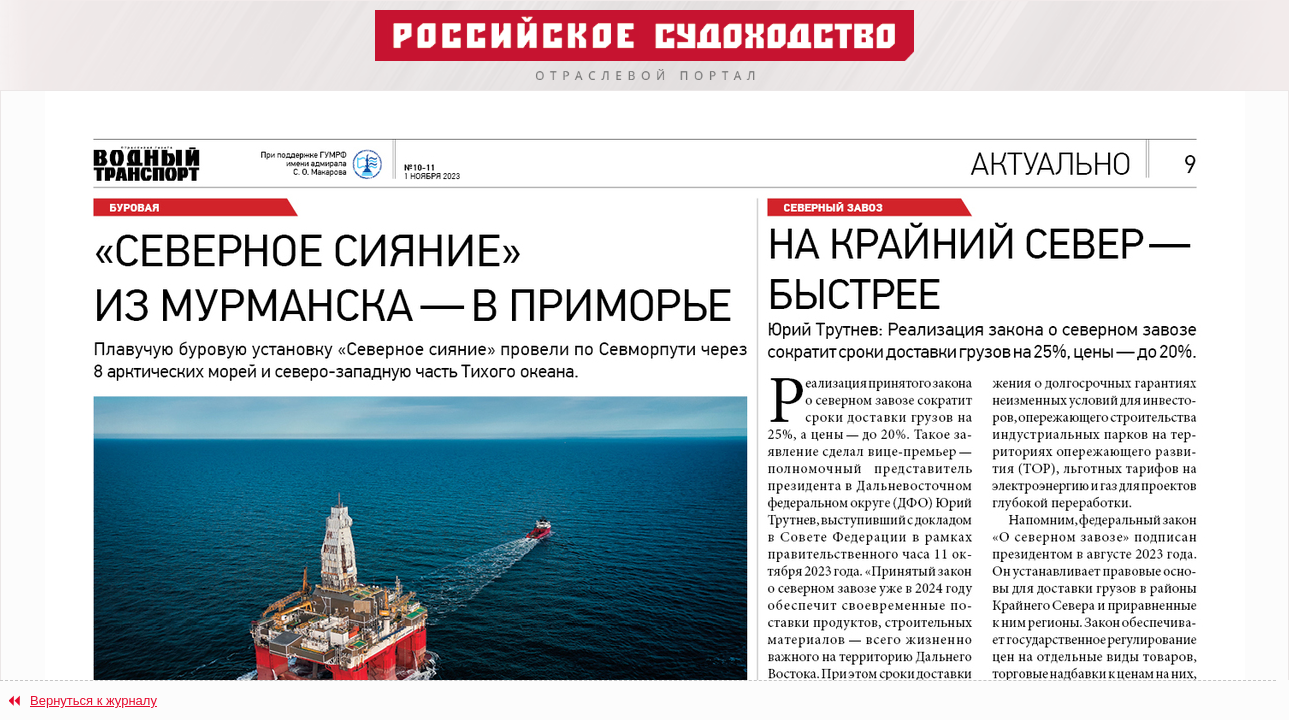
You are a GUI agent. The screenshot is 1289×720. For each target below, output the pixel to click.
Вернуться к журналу (93, 700)
